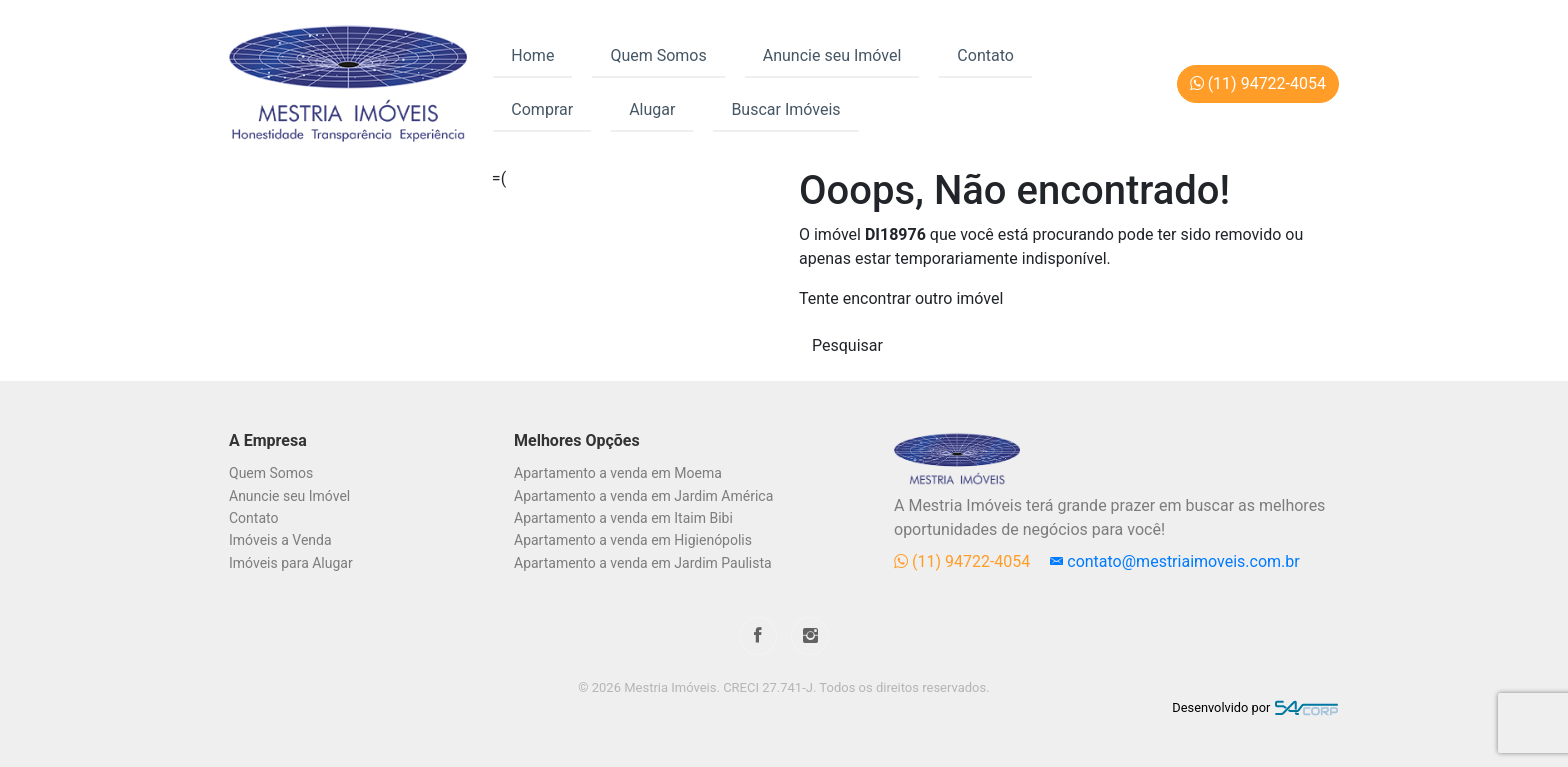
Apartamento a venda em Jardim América (643, 496)
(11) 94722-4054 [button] (1258, 83)
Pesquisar (847, 345)
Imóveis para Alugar (291, 563)
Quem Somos (658, 55)
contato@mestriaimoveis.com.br (1174, 561)
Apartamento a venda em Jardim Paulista (643, 563)
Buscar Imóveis (785, 109)
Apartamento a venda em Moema (618, 473)
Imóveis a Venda (280, 540)
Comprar (542, 109)
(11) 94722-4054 (964, 561)
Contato (985, 55)
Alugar (652, 109)
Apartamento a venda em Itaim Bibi (623, 518)
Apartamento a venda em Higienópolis (633, 540)
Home (532, 55)
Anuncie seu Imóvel (832, 55)
